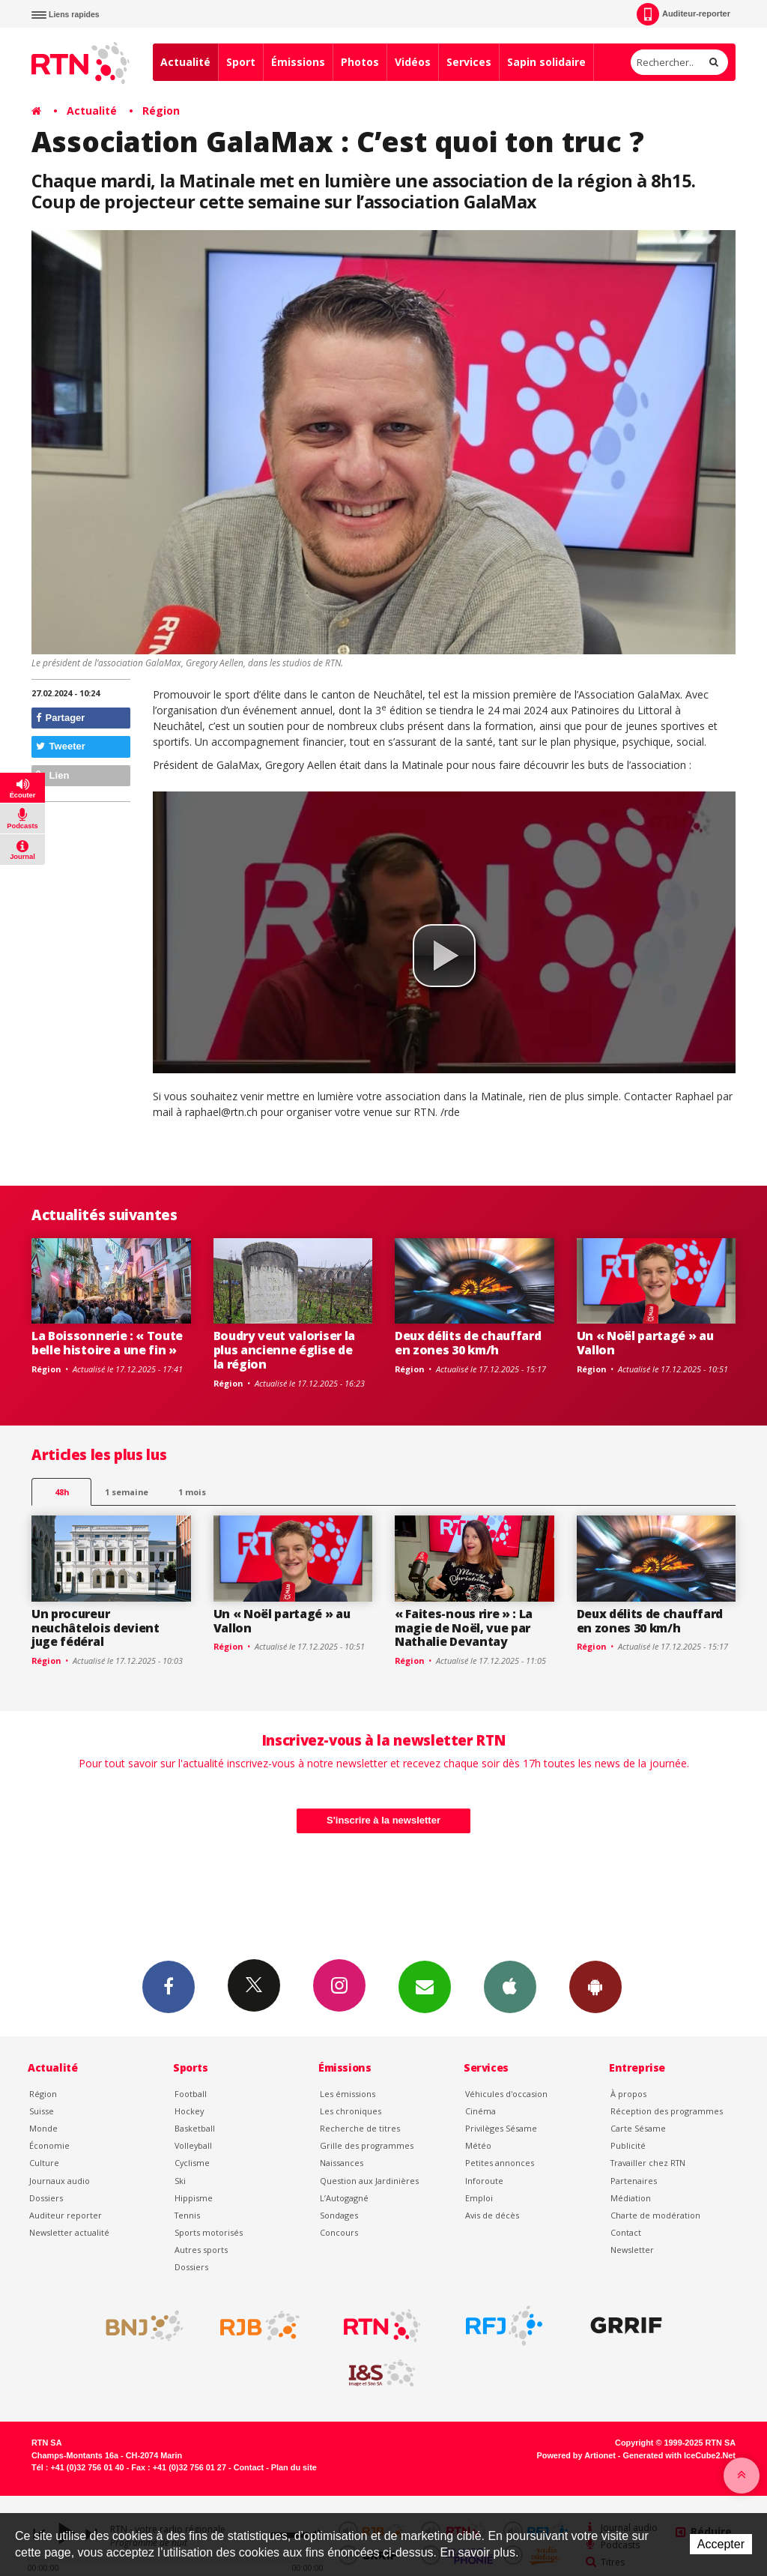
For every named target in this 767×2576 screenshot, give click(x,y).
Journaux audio (59, 2181)
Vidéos (413, 62)
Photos (360, 62)
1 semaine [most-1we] (126, 1491)
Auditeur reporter (65, 2215)
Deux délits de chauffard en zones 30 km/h (468, 1342)
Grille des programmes (366, 2145)
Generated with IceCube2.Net (679, 2455)
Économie (49, 2145)
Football (191, 2094)
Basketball (195, 2128)
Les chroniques (350, 2111)
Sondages (339, 2215)
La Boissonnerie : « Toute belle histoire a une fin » (107, 1342)
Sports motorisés (209, 2232)
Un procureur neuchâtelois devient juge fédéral (95, 1627)
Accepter (721, 2544)
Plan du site (294, 2467)
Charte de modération (655, 2215)
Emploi (479, 2198)
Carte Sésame (638, 2128)
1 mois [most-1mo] (192, 1491)
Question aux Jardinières (369, 2181)
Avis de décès (492, 2215)
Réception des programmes (666, 2111)
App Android (595, 1986)
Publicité (628, 2145)
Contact (625, 2232)
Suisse (41, 2111)
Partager (60, 717)
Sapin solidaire (546, 62)
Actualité (185, 62)
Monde (43, 2128)
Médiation (630, 2198)
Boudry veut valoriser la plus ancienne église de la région (284, 1349)
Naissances (341, 2163)
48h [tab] (62, 1491)
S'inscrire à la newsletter (383, 1820)
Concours (339, 2232)
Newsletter (632, 2249)
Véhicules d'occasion (506, 2094)
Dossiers (46, 2198)
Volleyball (193, 2145)
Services (468, 62)
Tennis (187, 2215)
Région (161, 110)
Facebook (168, 1986)
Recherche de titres (360, 2128)
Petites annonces (499, 2163)
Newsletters (424, 1986)
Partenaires (633, 2181)
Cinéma (480, 2111)
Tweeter (60, 746)
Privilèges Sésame (501, 2128)
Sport (240, 62)
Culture (44, 2163)
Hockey (189, 2111)
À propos (628, 2094)
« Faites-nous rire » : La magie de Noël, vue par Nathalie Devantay (464, 1627)
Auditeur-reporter (683, 14)
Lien (52, 775)
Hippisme (194, 2198)
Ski (180, 2181)
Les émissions (347, 2094)
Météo (478, 2145)
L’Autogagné (344, 2198)
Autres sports (201, 2249)
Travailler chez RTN (647, 2163)
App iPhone (510, 1986)
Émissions (298, 62)
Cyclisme (192, 2163)
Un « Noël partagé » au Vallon (645, 1342)
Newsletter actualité (69, 2232)
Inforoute (484, 2181)
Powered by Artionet (576, 2455)
